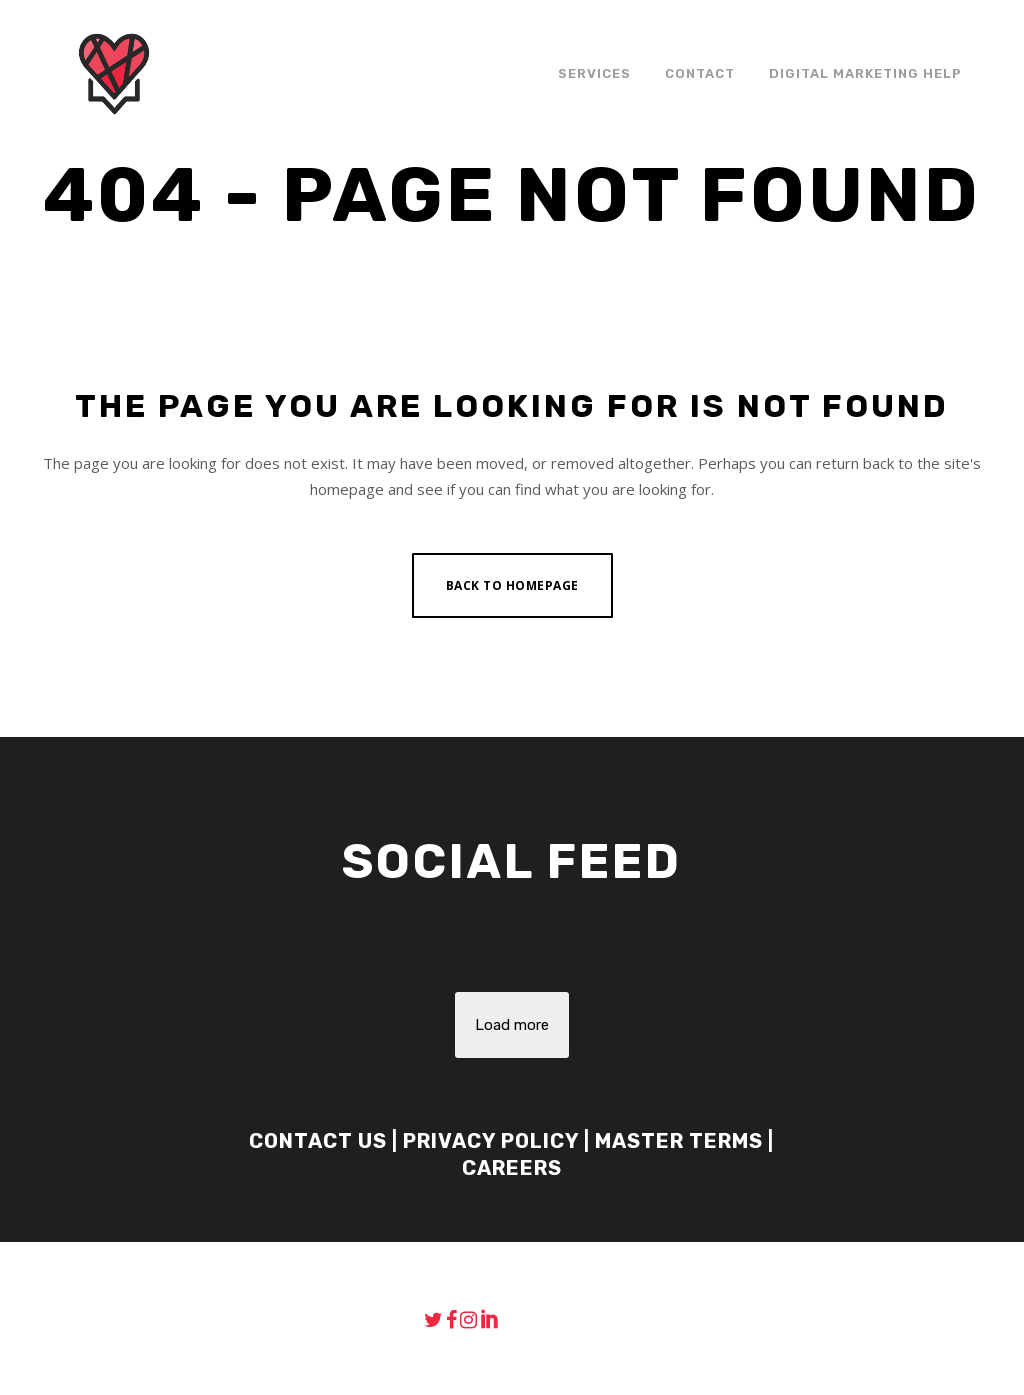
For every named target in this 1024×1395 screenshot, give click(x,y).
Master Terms (679, 1141)
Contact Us (318, 1141)
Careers (512, 1168)
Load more (512, 1025)
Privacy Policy (491, 1141)
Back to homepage (512, 585)
